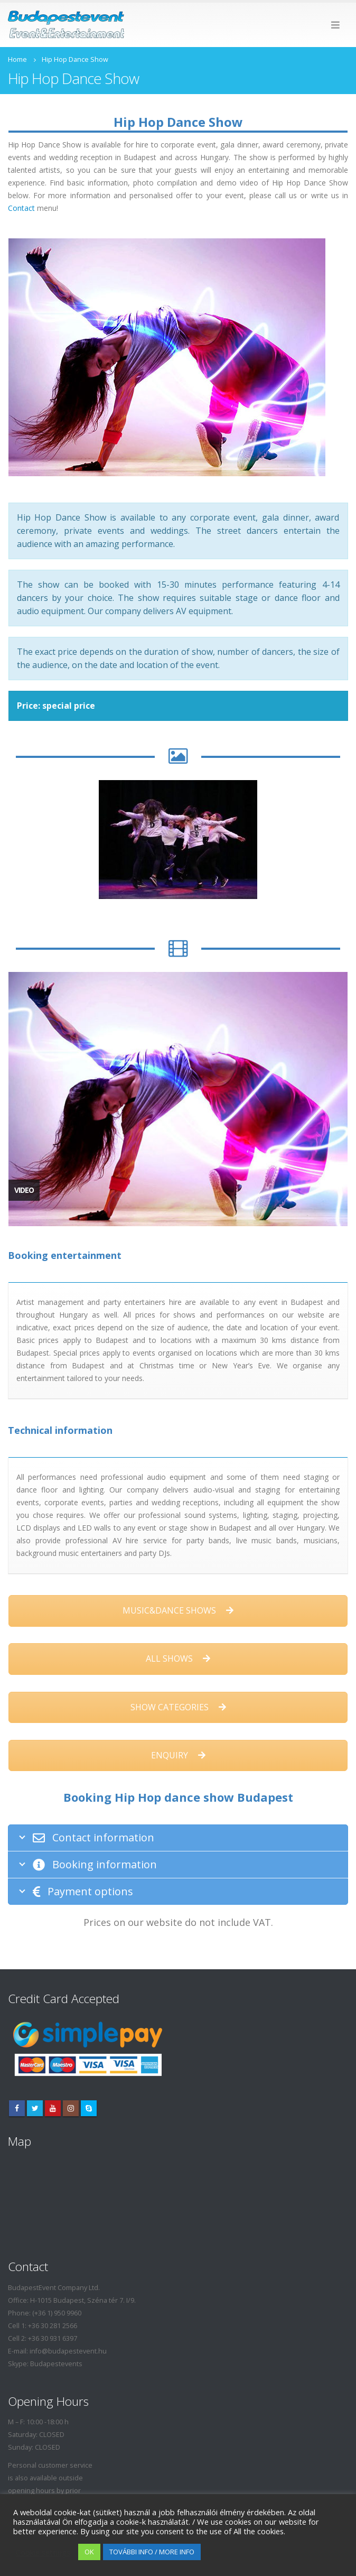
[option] (178, 839)
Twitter (35, 2108)
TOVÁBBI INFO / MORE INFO (151, 2551)
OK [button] (89, 2551)
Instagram (71, 2108)
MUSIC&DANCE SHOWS (178, 1610)
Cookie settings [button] (43, 2552)
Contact (21, 208)
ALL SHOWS (178, 1658)
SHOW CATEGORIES (178, 1707)
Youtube (53, 2108)
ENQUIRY (178, 1755)
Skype (89, 2108)
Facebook (17, 2108)
